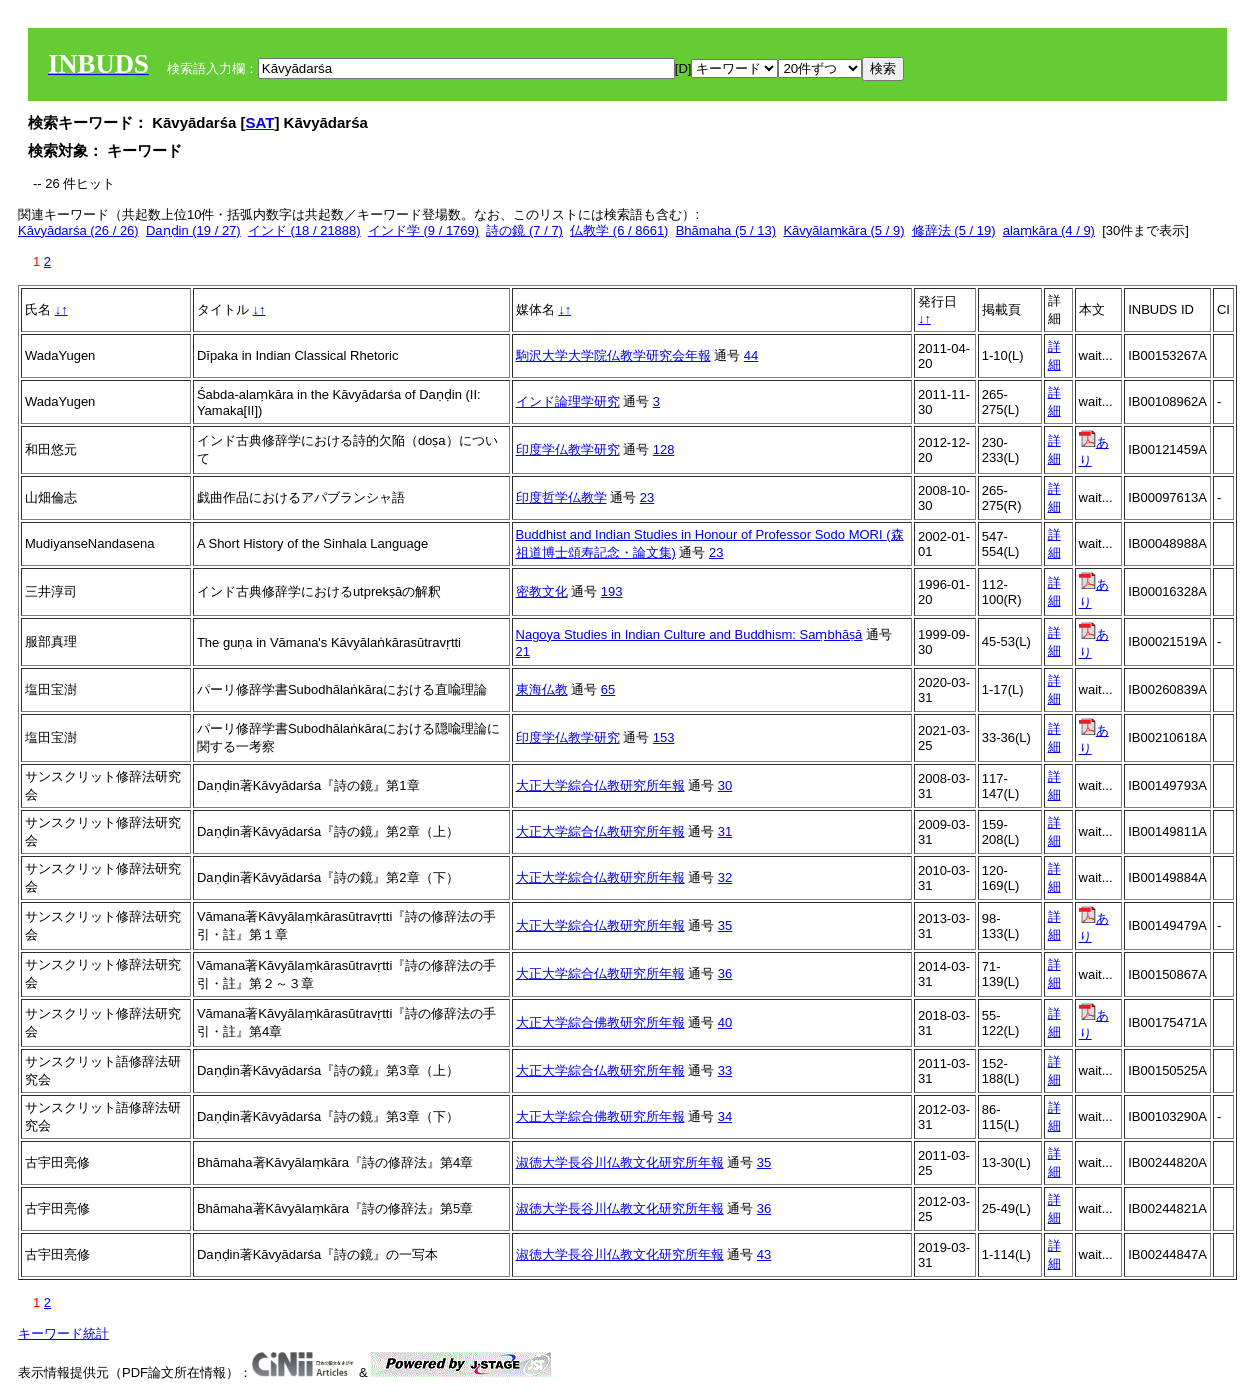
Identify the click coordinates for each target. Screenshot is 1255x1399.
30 (725, 785)
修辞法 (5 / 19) (954, 230)
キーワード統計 (63, 1333)
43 (764, 1254)
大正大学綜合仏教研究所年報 (600, 785)
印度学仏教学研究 (568, 449)
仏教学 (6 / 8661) (619, 230)
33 (725, 1070)
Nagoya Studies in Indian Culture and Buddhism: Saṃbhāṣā (689, 634)
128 (664, 449)
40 (725, 1022)
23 (647, 497)
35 (725, 925)
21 (523, 651)
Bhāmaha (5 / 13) (726, 230)
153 (664, 737)
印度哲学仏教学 (561, 497)
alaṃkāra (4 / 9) (1049, 230)
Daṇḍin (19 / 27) (193, 230)
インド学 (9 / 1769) (423, 230)
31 (725, 831)
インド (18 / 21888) (304, 230)
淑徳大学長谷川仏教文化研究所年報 (620, 1162)
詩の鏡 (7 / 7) (524, 230)
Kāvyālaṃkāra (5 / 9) (843, 230)
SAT (260, 122)
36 (725, 973)
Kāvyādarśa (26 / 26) (78, 230)
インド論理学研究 (568, 401)
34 (725, 1116)
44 (751, 355)
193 (612, 591)
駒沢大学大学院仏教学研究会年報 (613, 355)
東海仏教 (542, 689)
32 (725, 877)
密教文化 (542, 591)
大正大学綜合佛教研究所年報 (600, 1022)
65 (608, 689)
